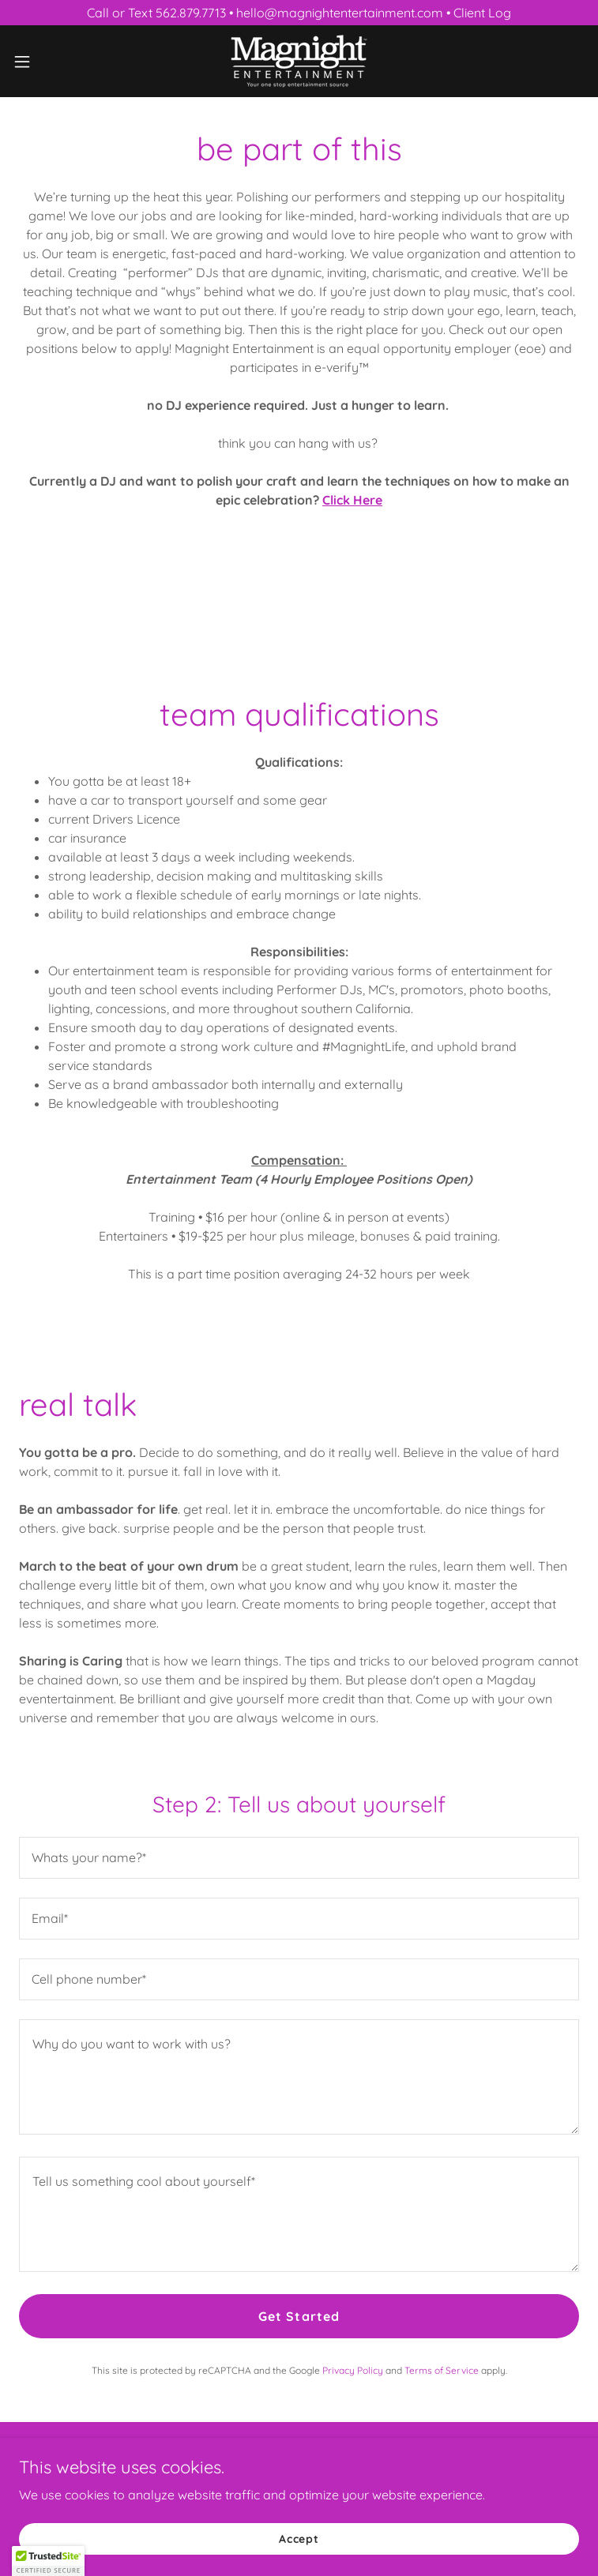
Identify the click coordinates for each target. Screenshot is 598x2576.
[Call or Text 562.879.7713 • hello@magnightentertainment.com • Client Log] (299, 12)
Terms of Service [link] (441, 2370)
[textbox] (299, 1858)
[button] (50, 61)
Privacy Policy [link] (352, 2370)
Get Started (298, 2316)
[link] (299, 61)
